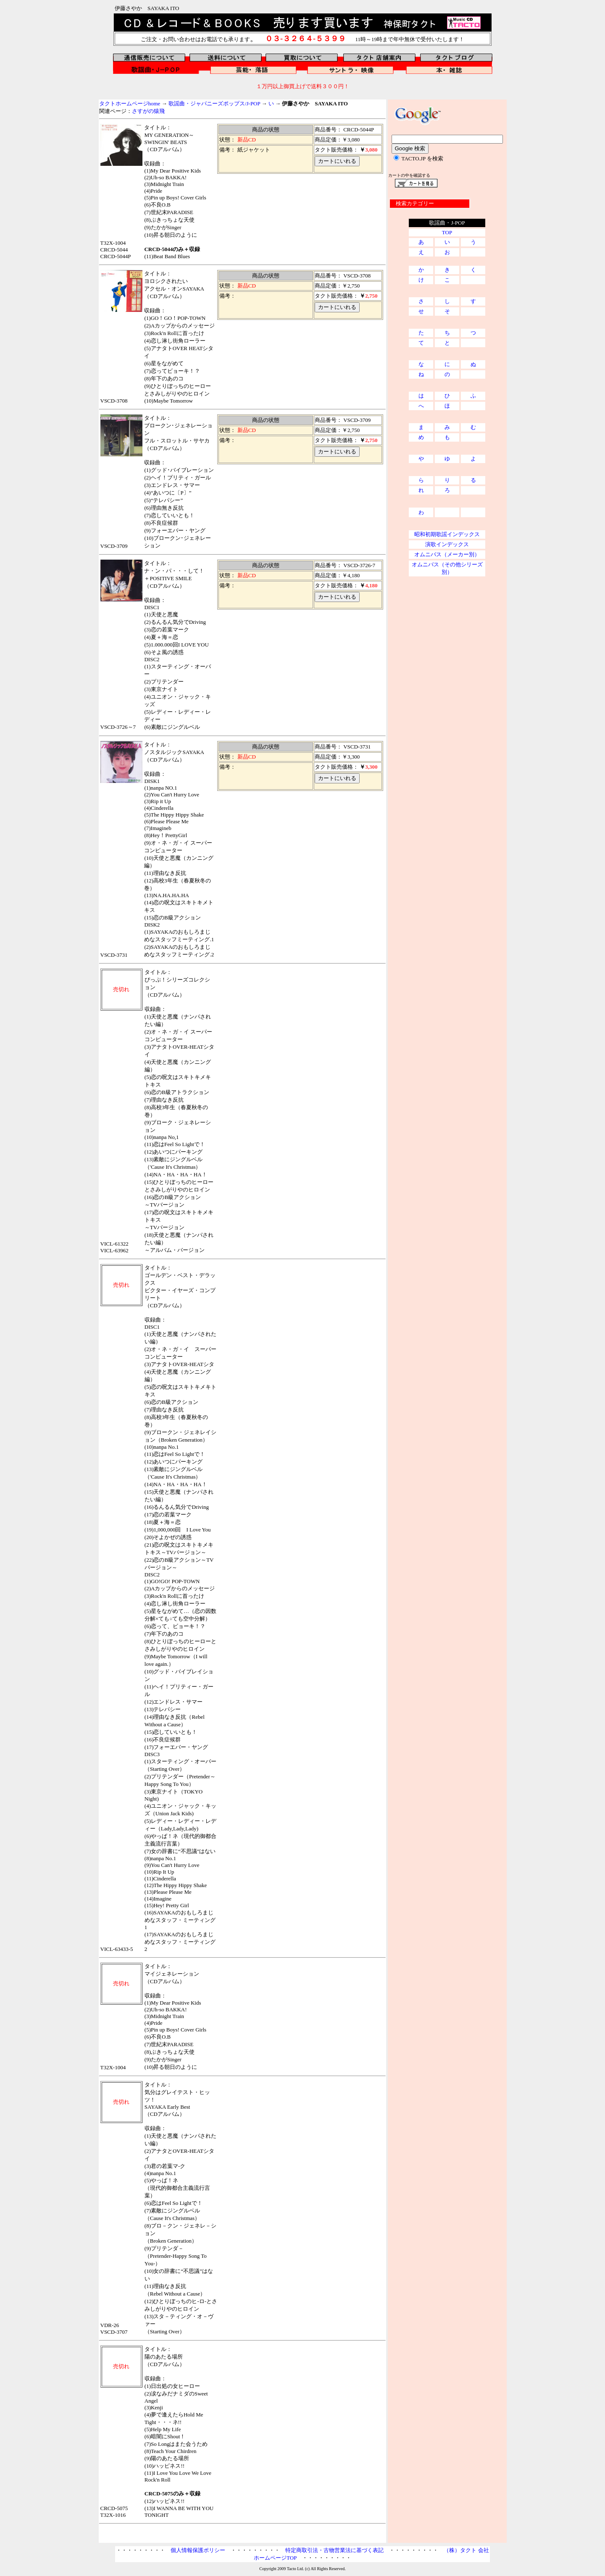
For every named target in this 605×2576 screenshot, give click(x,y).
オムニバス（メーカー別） (447, 554)
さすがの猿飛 (148, 111)
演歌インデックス (447, 544)
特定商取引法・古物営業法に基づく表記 (334, 2550)
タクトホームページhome (129, 103)
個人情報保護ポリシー (198, 2550)
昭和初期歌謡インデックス (447, 534)
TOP (447, 232)
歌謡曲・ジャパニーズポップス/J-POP (214, 103)
